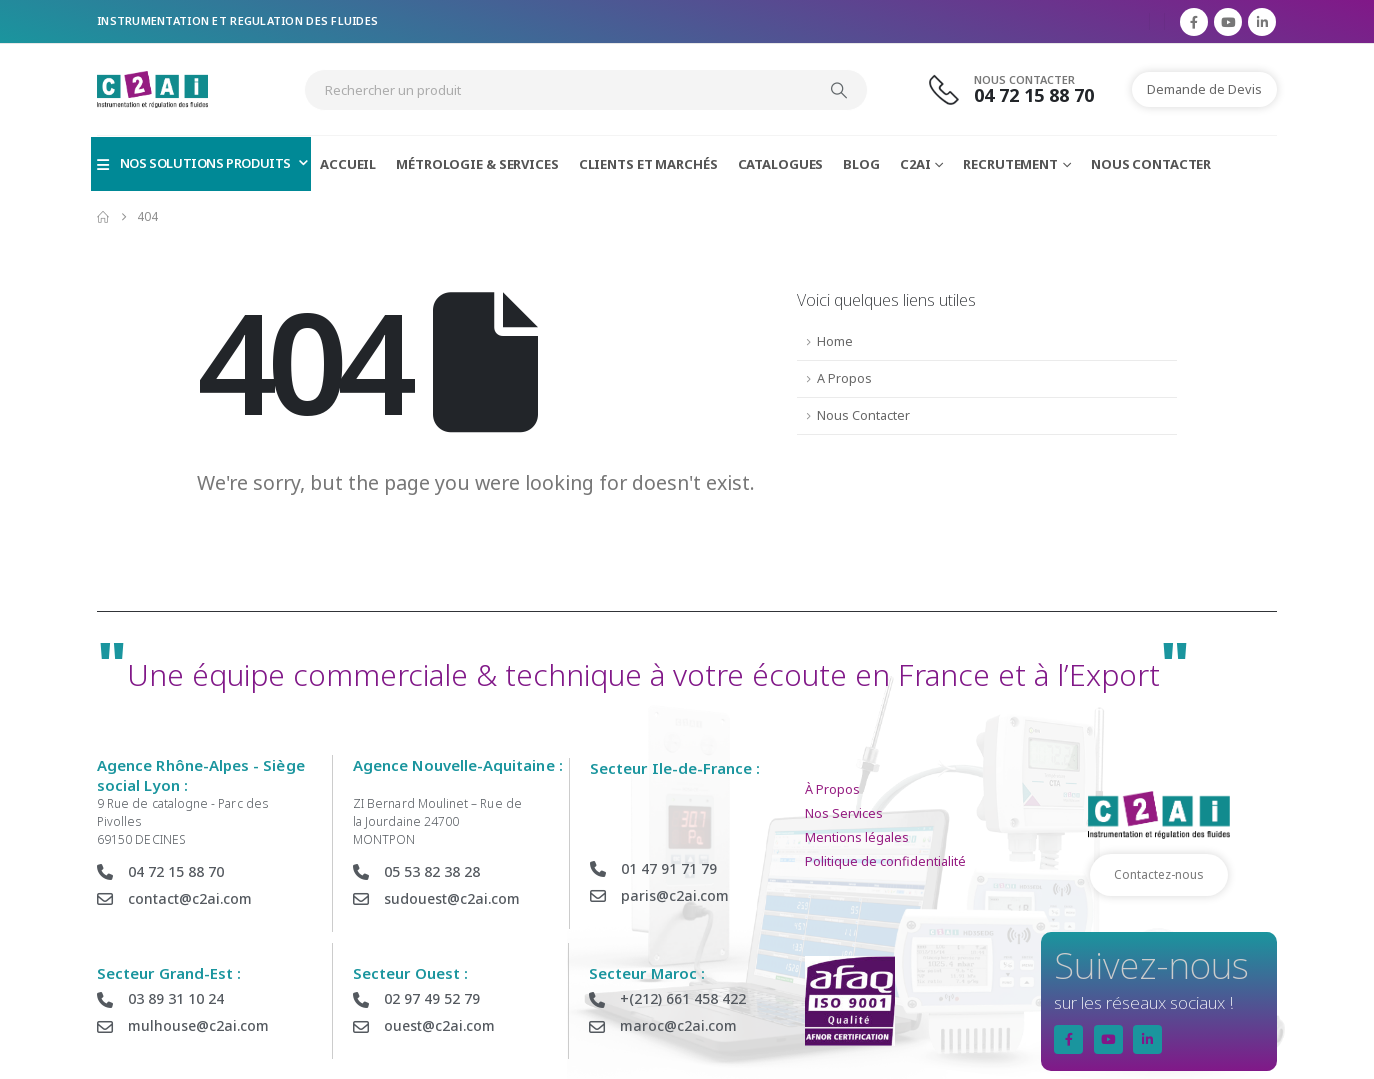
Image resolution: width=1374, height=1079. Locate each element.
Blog (861, 164)
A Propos (844, 378)
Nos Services (844, 813)
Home (835, 341)
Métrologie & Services (477, 164)
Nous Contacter (1151, 164)
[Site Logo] (152, 89)
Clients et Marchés (648, 164)
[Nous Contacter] (1023, 89)
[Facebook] (1194, 22)
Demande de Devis (1204, 89)
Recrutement (1010, 164)
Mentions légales (857, 837)
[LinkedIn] (1262, 22)
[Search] (839, 90)
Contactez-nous (1159, 874)
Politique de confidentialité (885, 861)
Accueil (348, 164)
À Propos (832, 789)
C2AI (915, 164)
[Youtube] (1228, 22)
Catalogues (781, 164)
